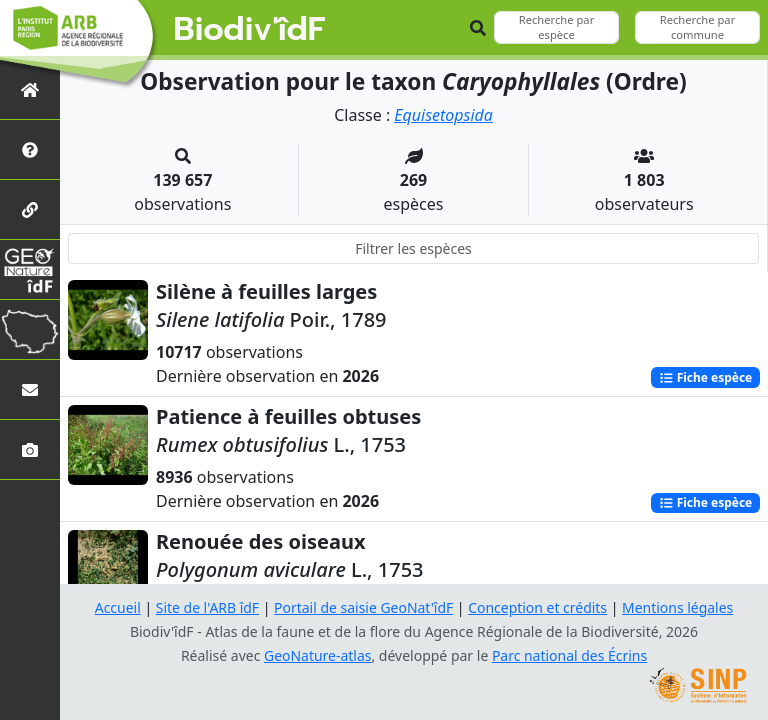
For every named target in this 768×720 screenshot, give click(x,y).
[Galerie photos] (30, 449)
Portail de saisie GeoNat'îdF (364, 607)
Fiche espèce (705, 376)
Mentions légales (679, 607)
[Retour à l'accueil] (30, 89)
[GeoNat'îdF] (30, 269)
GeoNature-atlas (318, 655)
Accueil (117, 607)
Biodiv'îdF (250, 30)
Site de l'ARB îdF (207, 607)
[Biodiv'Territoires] (30, 329)
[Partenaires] (30, 209)
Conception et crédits (537, 607)
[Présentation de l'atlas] (30, 149)
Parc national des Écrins (570, 655)
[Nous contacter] (30, 389)
